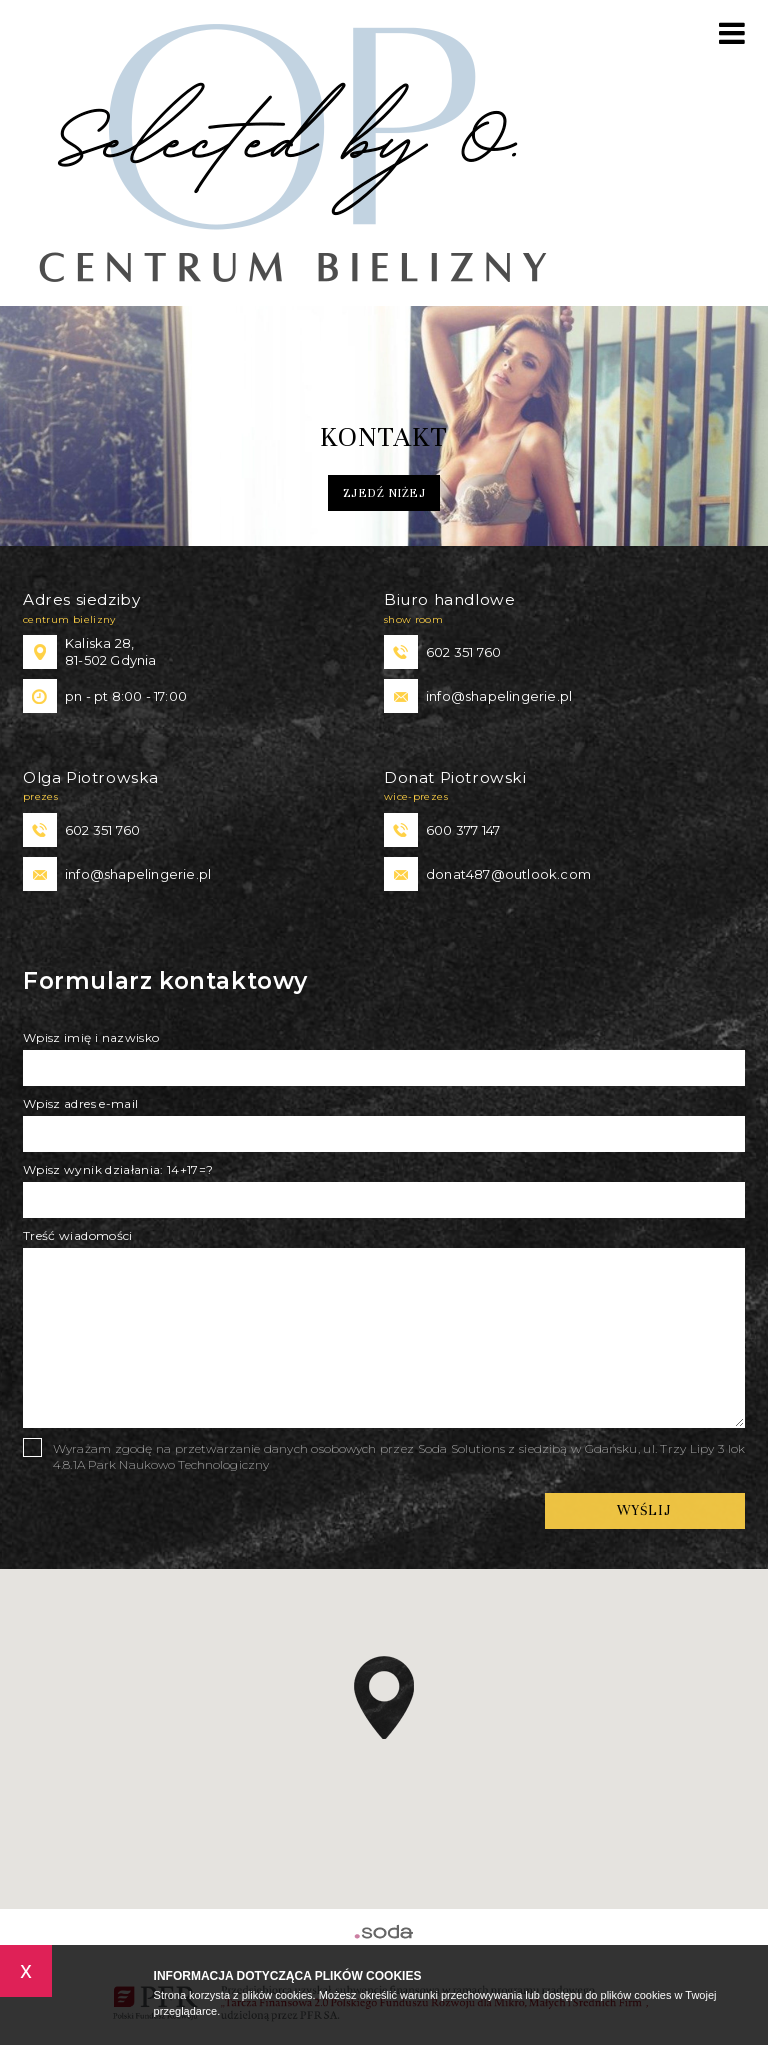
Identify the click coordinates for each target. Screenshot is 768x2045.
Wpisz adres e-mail (80, 1103)
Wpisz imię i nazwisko (91, 1037)
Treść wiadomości (78, 1235)
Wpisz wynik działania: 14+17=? (118, 1169)
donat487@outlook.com (508, 874)
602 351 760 (463, 652)
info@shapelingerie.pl (499, 696)
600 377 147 (463, 830)
